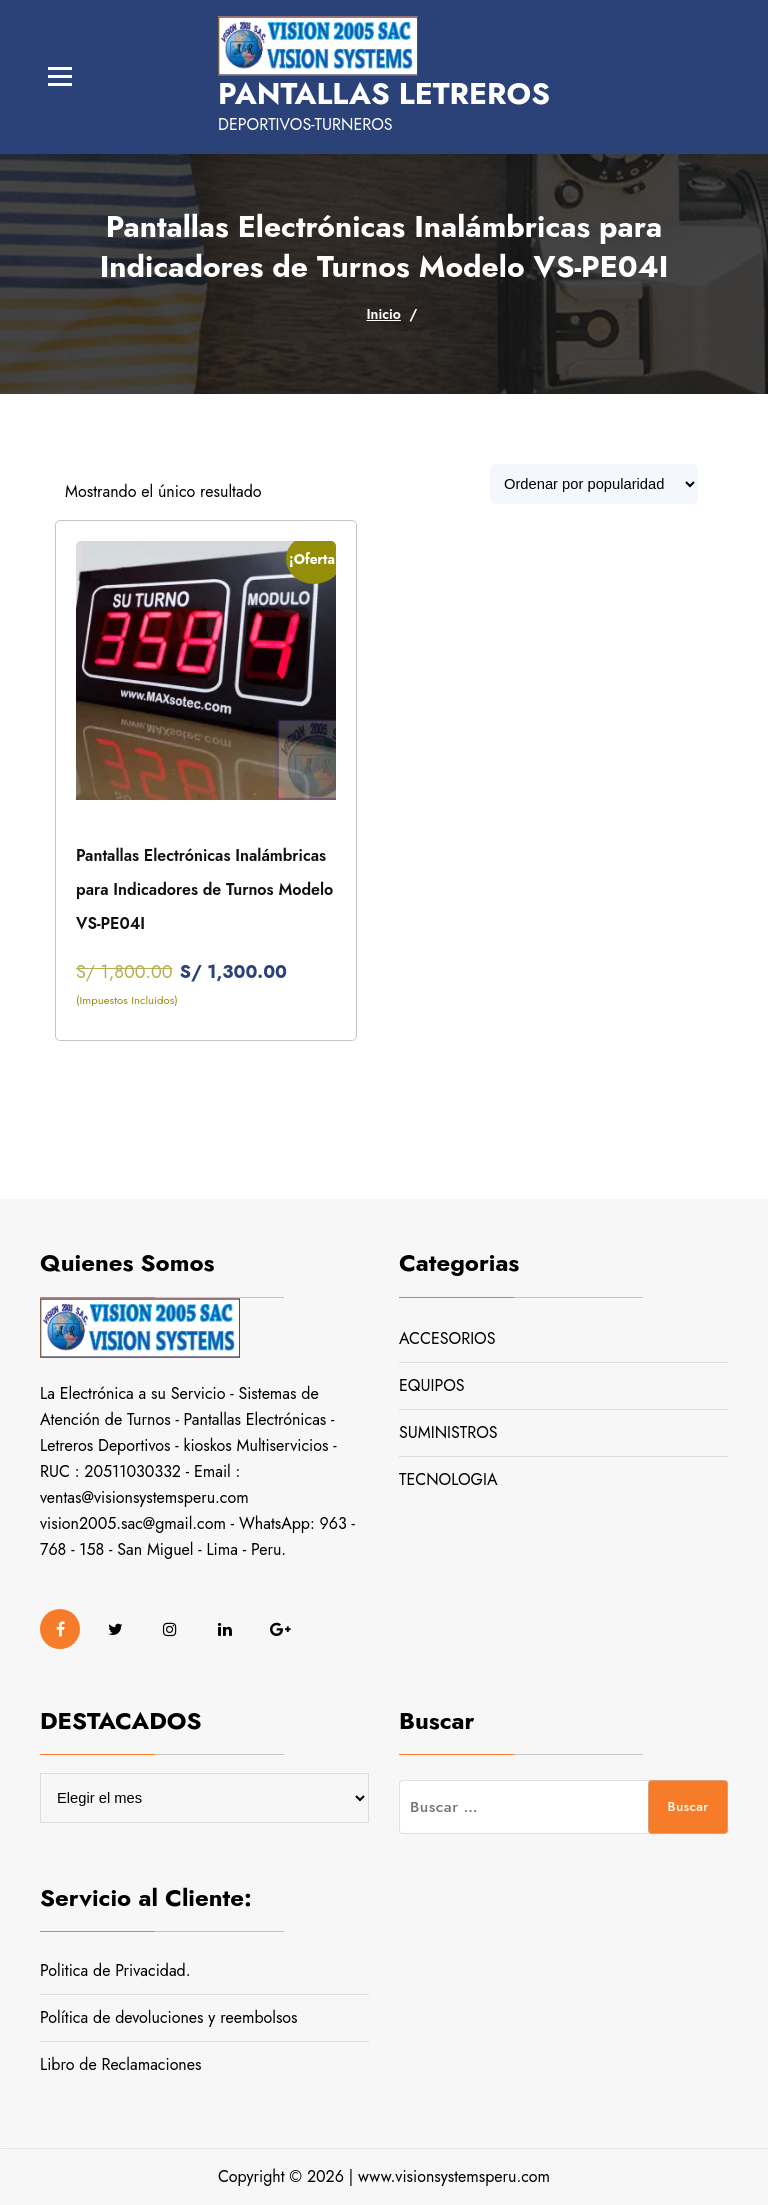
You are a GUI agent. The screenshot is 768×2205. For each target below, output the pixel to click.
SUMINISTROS (448, 1432)
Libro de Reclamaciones (120, 2064)
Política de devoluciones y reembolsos (169, 2017)
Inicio (383, 314)
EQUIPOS (432, 1385)
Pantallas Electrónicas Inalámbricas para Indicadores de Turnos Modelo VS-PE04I (204, 889)
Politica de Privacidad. (115, 1970)
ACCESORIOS (447, 1338)
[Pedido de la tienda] (594, 484)
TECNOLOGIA (448, 1479)
